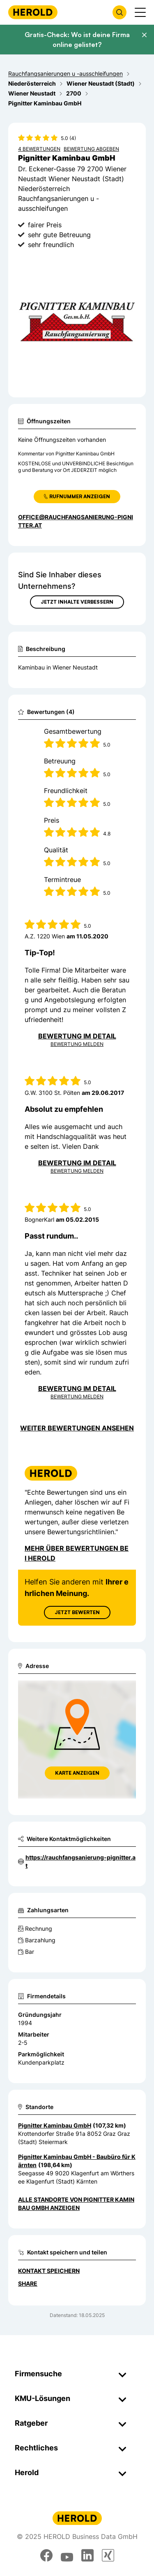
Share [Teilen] (27, 2283)
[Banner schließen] (144, 35)
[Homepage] (32, 12)
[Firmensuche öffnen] (119, 12)
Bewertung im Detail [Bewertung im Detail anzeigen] (77, 1036)
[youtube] (67, 2555)
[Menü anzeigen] (140, 12)
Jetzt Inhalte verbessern (77, 602)
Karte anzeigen (77, 1773)
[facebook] (46, 2555)
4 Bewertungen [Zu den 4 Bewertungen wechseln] (39, 149)
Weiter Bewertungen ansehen (77, 1428)
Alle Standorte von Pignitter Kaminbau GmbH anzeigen (76, 2203)
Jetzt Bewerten (77, 1612)
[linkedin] (87, 2555)
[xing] (108, 2555)
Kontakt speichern (49, 2270)
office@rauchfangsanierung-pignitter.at (75, 521)
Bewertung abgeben (91, 149)
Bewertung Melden (77, 1044)
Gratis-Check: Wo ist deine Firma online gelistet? (77, 39)
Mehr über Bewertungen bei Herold (77, 1553)
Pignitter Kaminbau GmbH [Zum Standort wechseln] (54, 2125)
